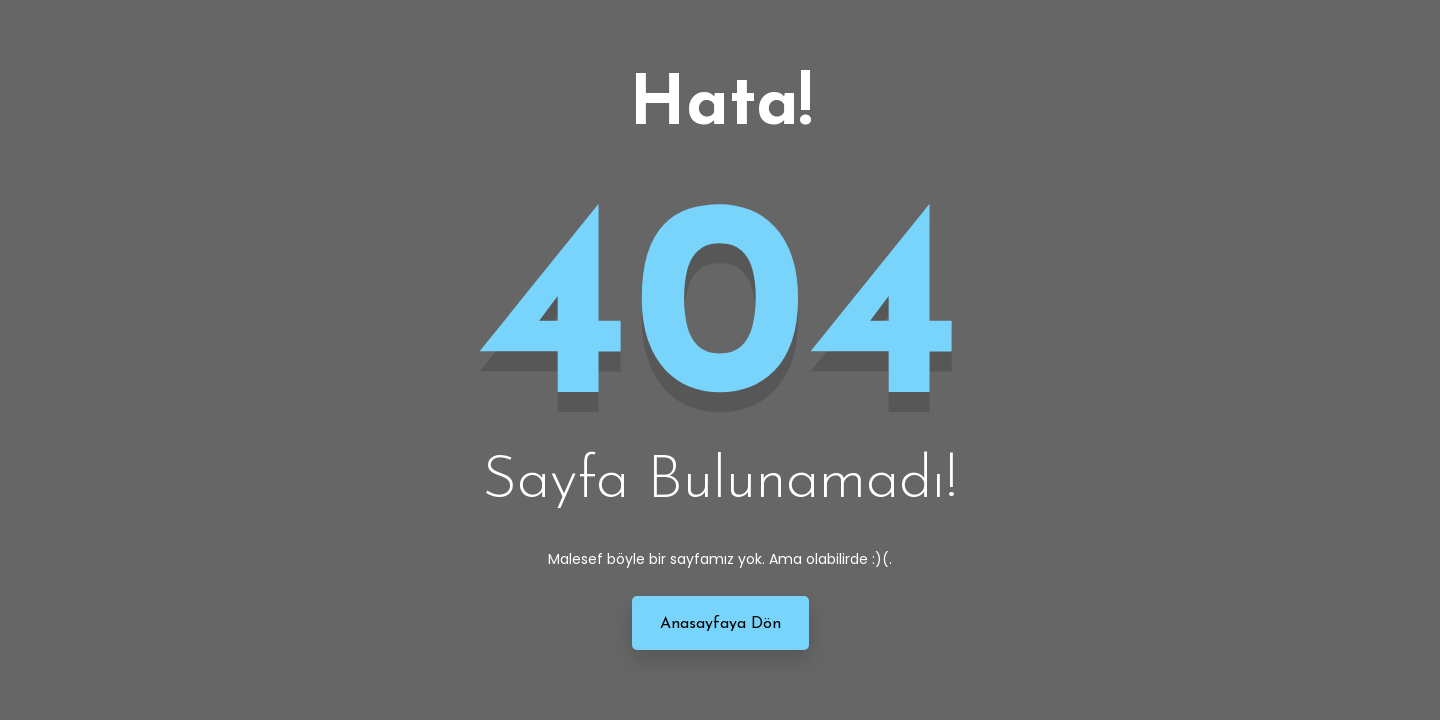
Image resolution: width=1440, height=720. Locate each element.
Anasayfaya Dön (720, 624)
